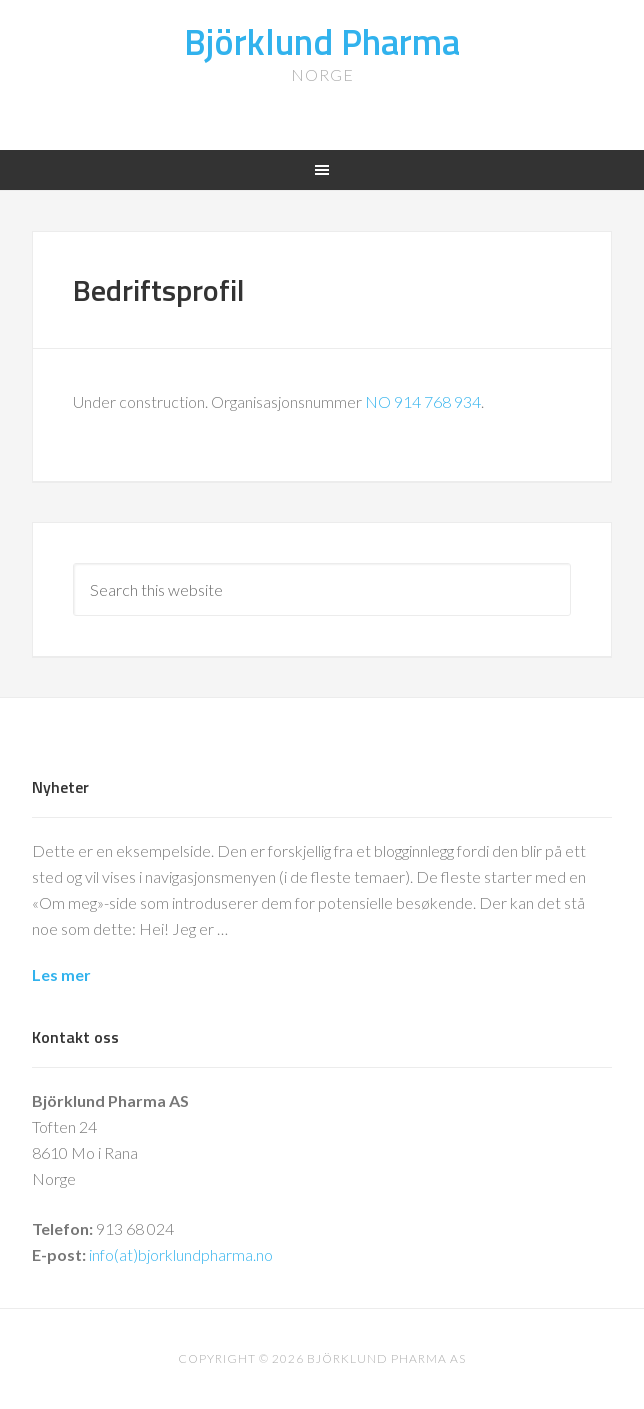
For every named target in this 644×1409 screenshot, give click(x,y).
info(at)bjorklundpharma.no (181, 1254)
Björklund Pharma (322, 41)
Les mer (61, 974)
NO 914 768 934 (423, 401)
